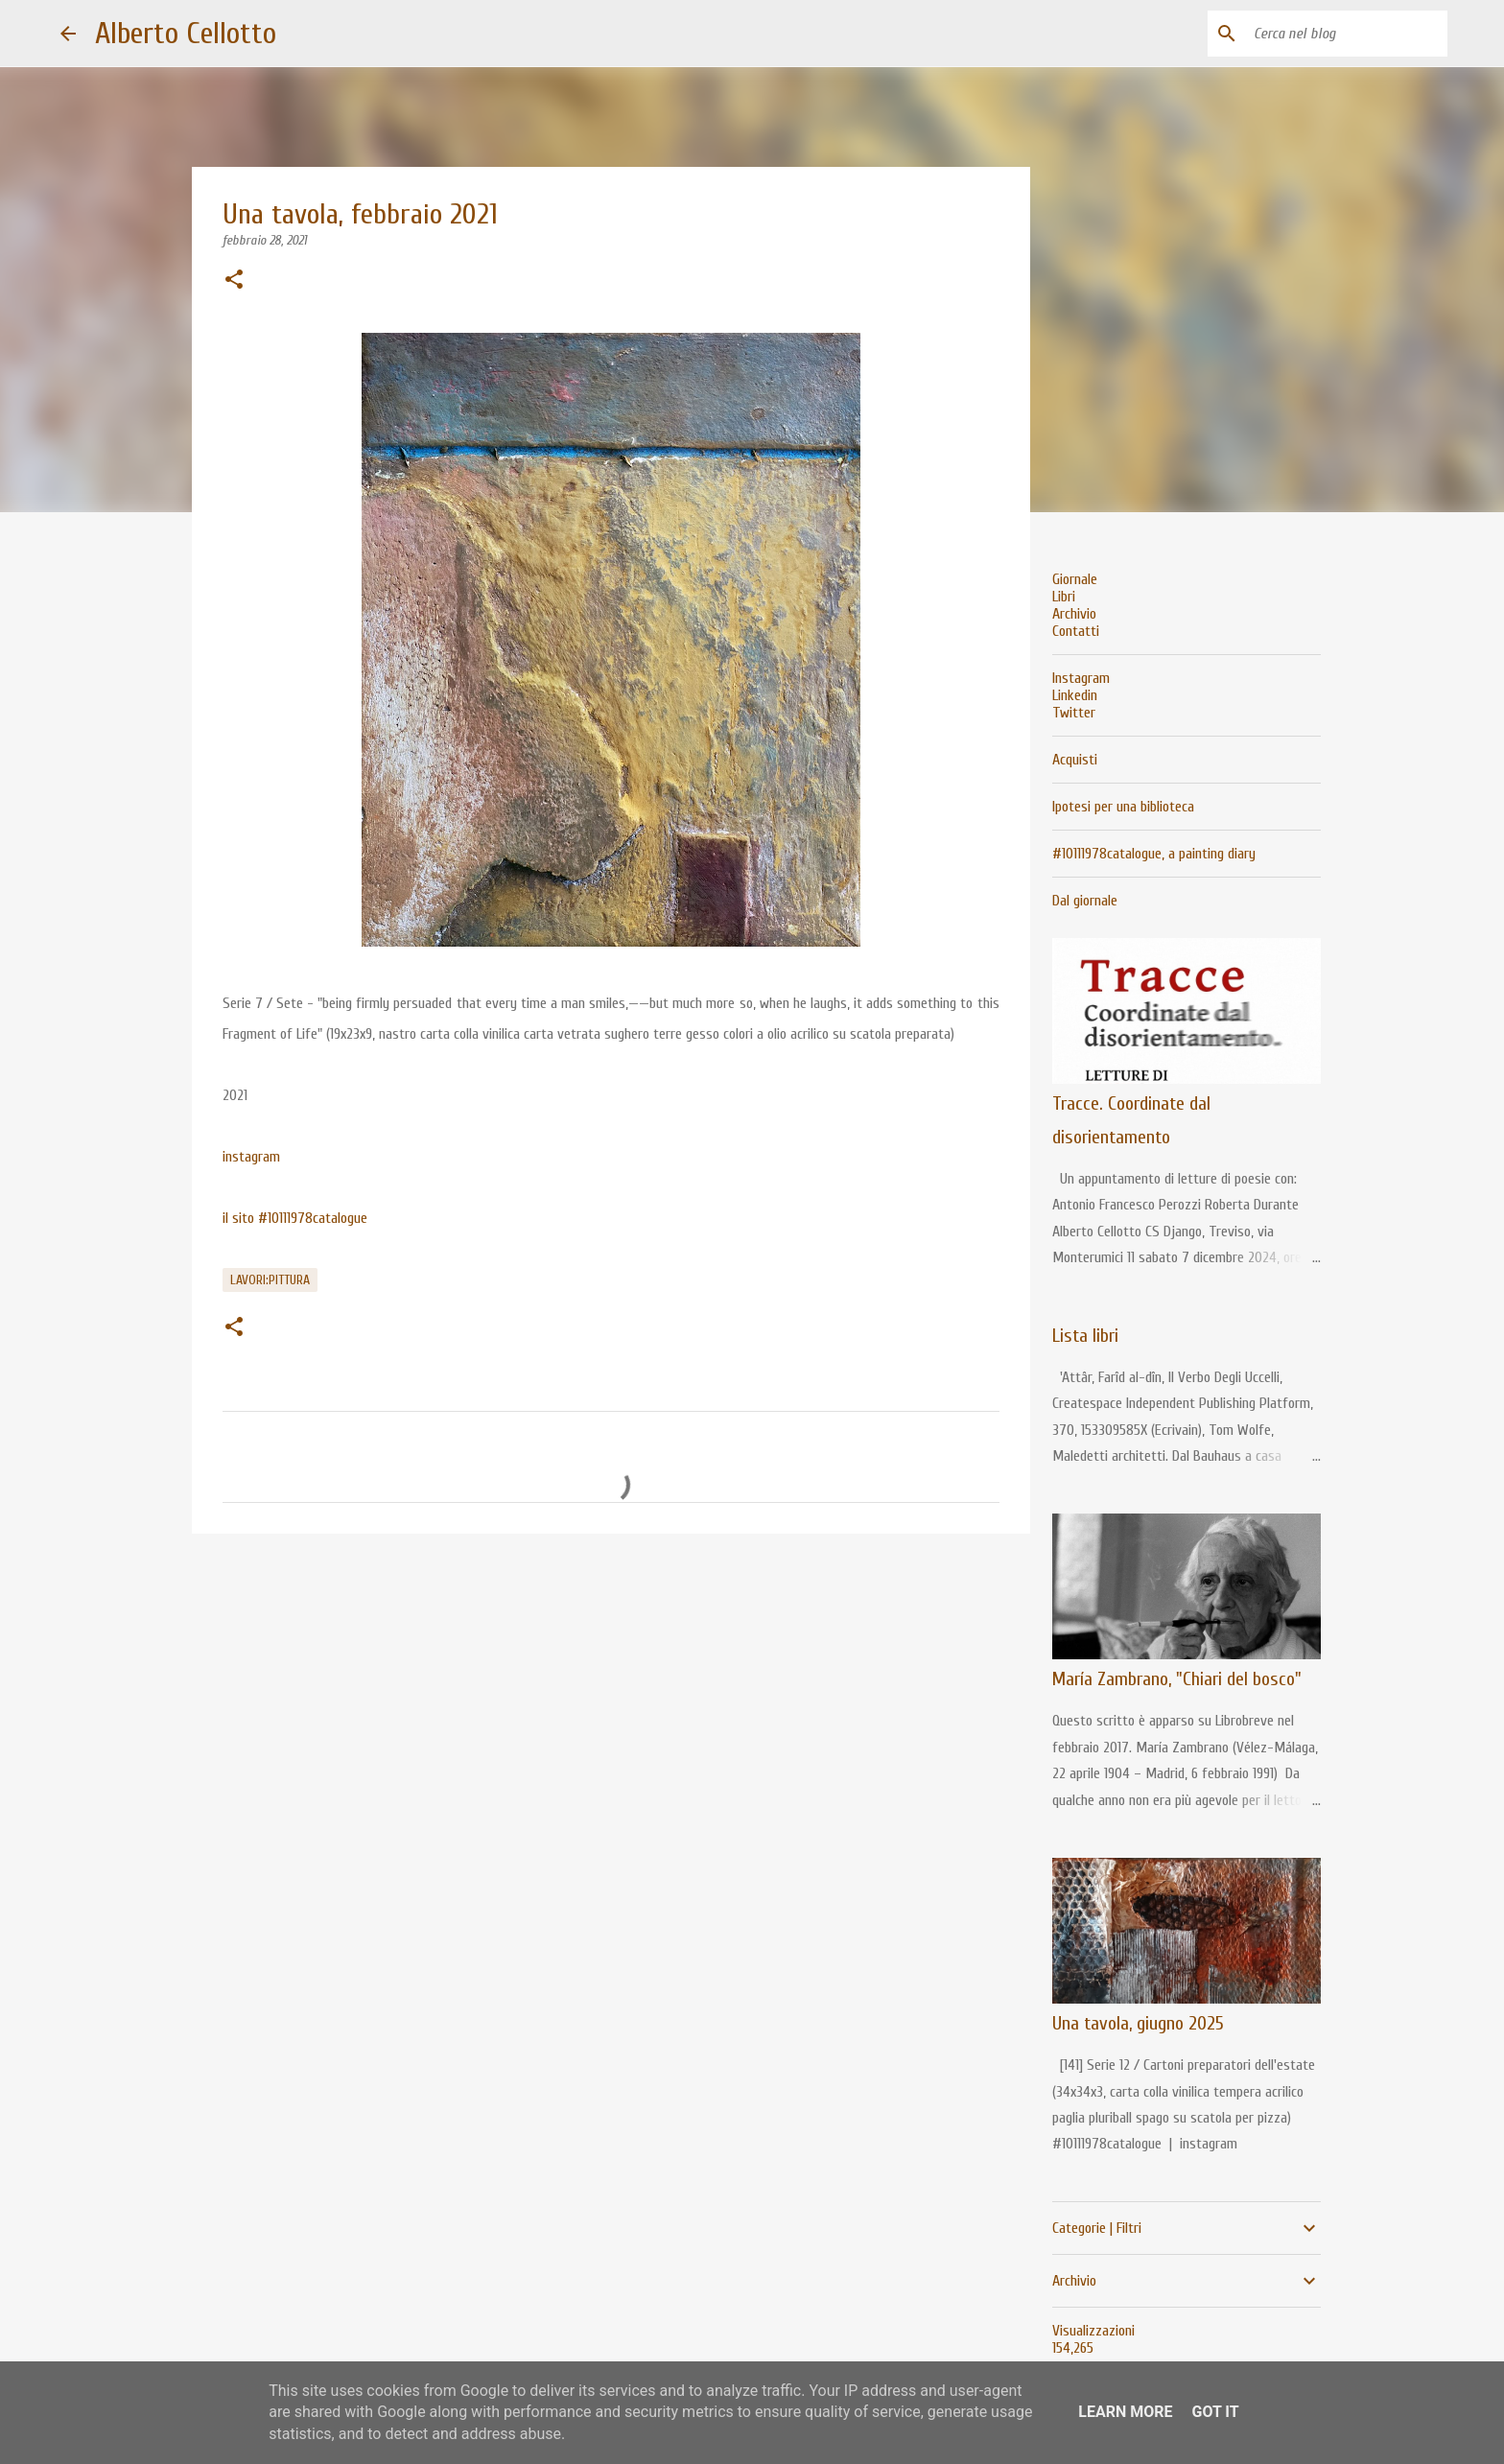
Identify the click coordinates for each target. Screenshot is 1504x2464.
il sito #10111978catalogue (295, 1218)
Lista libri (1085, 1336)
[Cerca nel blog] (1346, 34)
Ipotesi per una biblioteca (1123, 806)
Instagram (1081, 678)
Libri (1063, 596)
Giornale (1074, 579)
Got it (1214, 2412)
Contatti (1075, 631)
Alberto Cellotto (185, 33)
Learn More (1125, 2412)
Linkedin (1074, 695)
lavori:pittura (270, 1280)
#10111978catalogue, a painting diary (1154, 853)
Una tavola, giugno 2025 (1138, 2023)
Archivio (1074, 613)
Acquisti (1074, 759)
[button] (234, 281)
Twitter (1073, 712)
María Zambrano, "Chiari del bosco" (1177, 1679)
